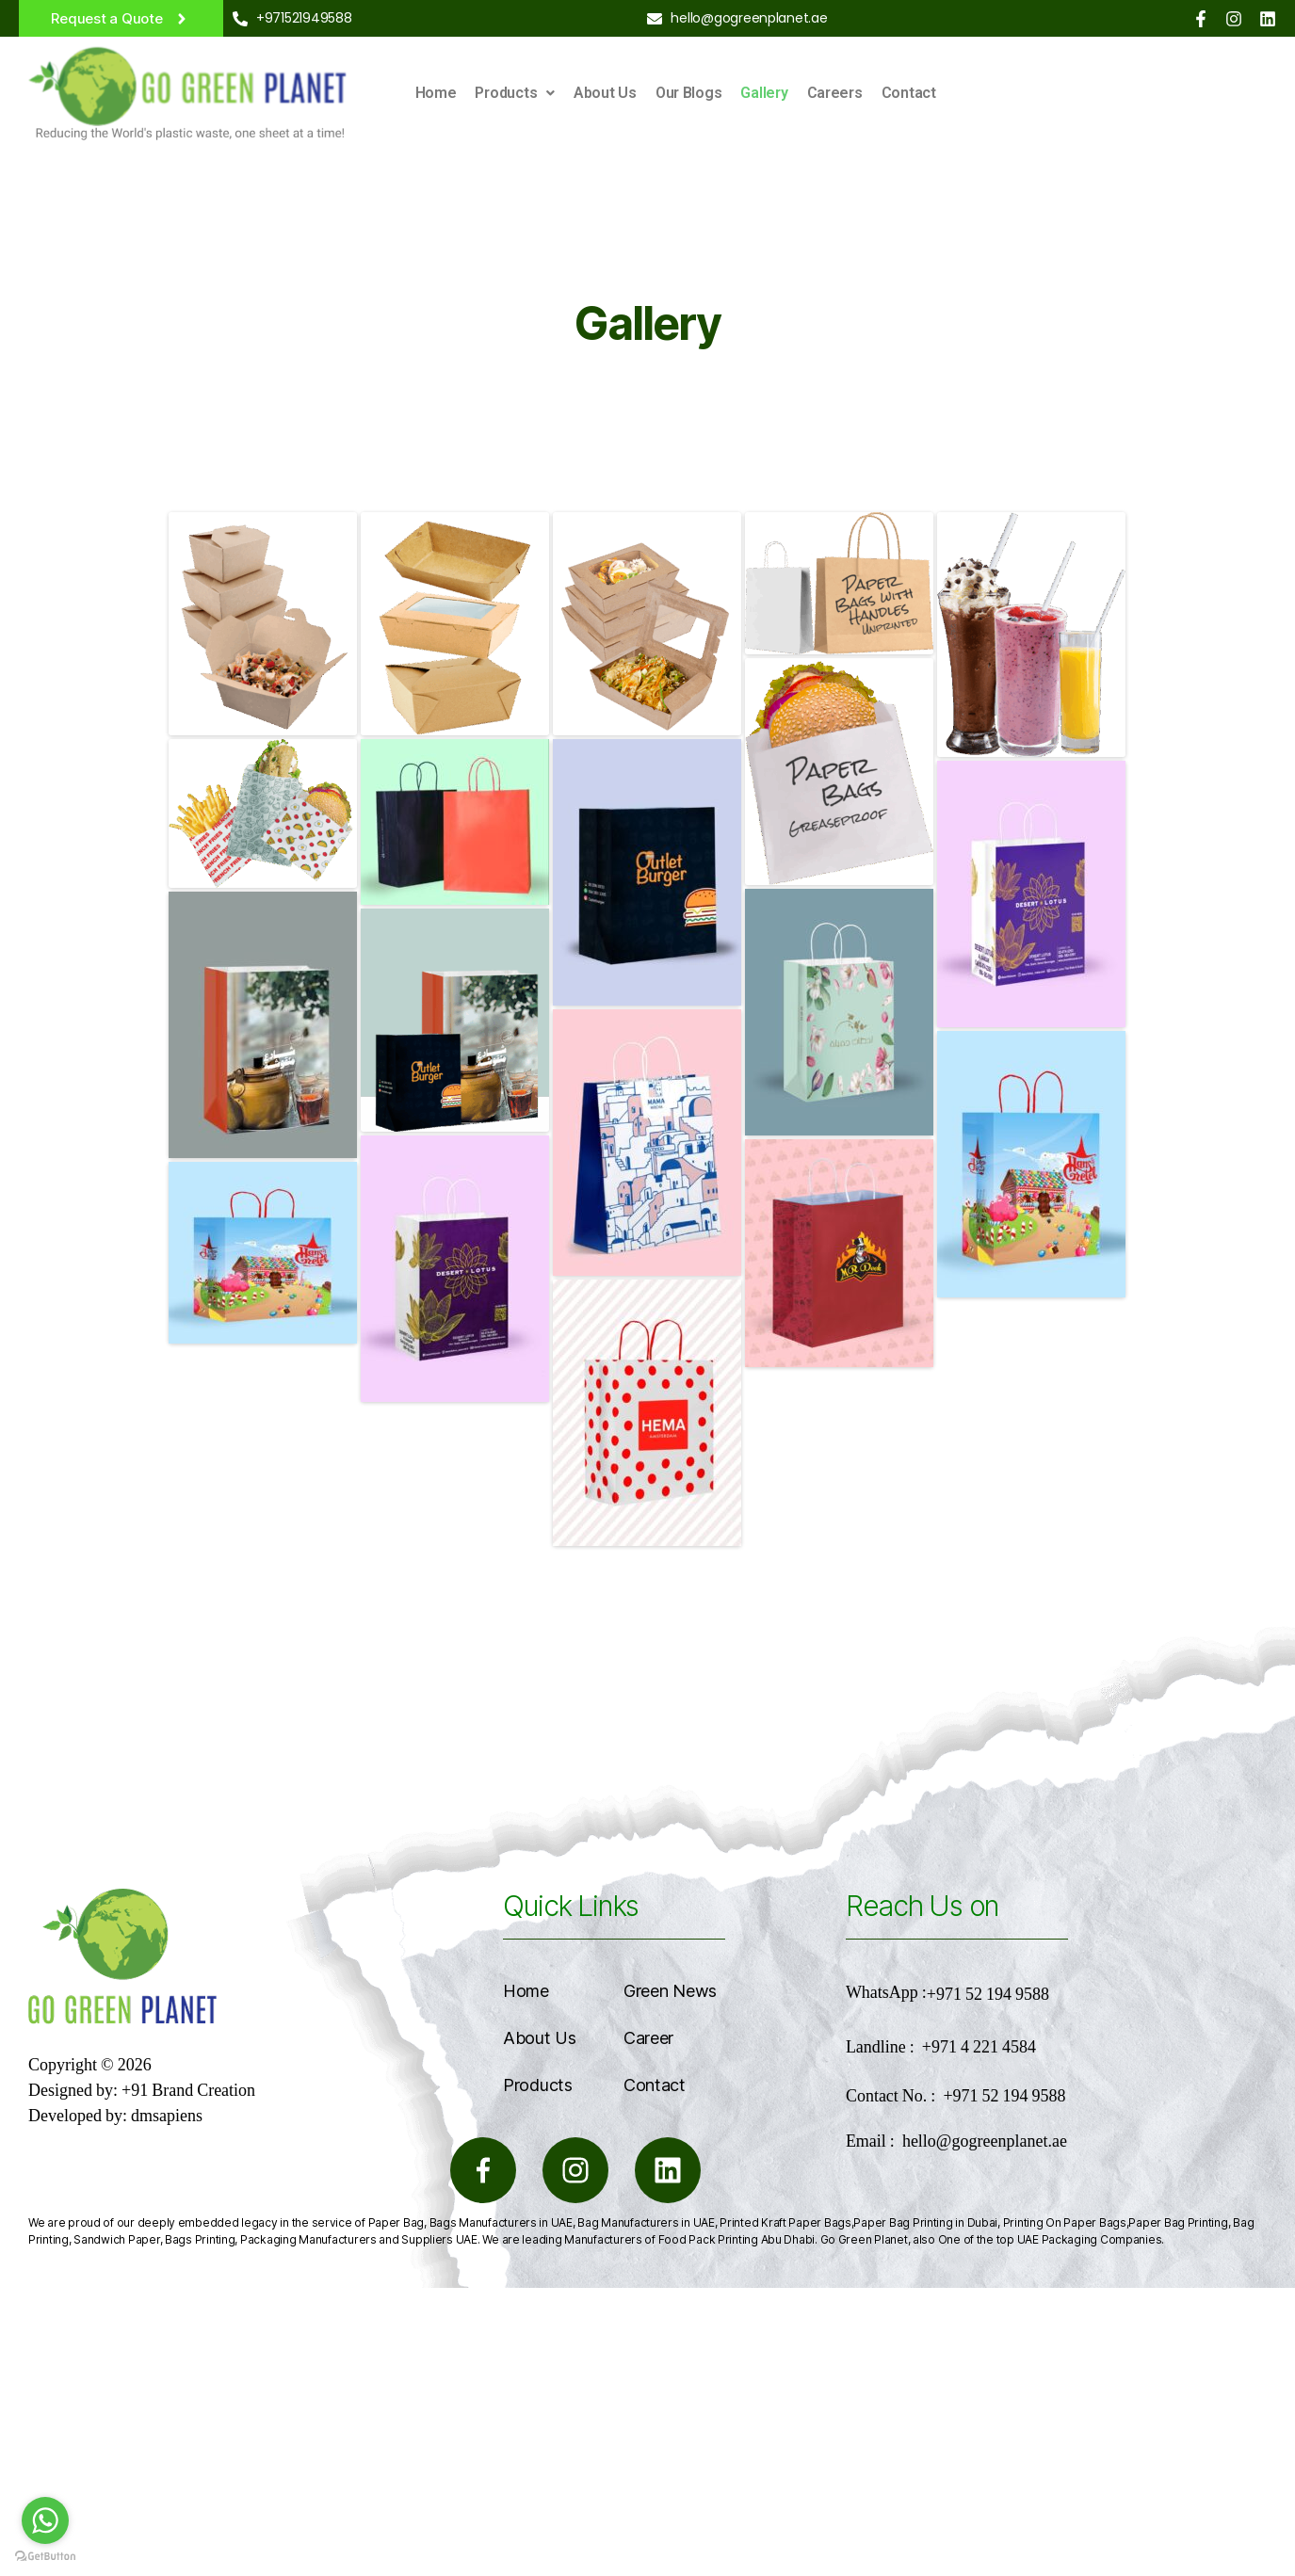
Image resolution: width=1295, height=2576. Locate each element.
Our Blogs (689, 93)
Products (515, 93)
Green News (670, 1991)
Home (436, 93)
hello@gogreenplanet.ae (984, 2141)
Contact (909, 93)
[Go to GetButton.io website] (45, 2557)
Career (648, 2038)
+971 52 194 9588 (988, 1994)
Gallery (763, 93)
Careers (835, 93)
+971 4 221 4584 (979, 2047)
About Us (605, 93)
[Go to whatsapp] (45, 2520)
